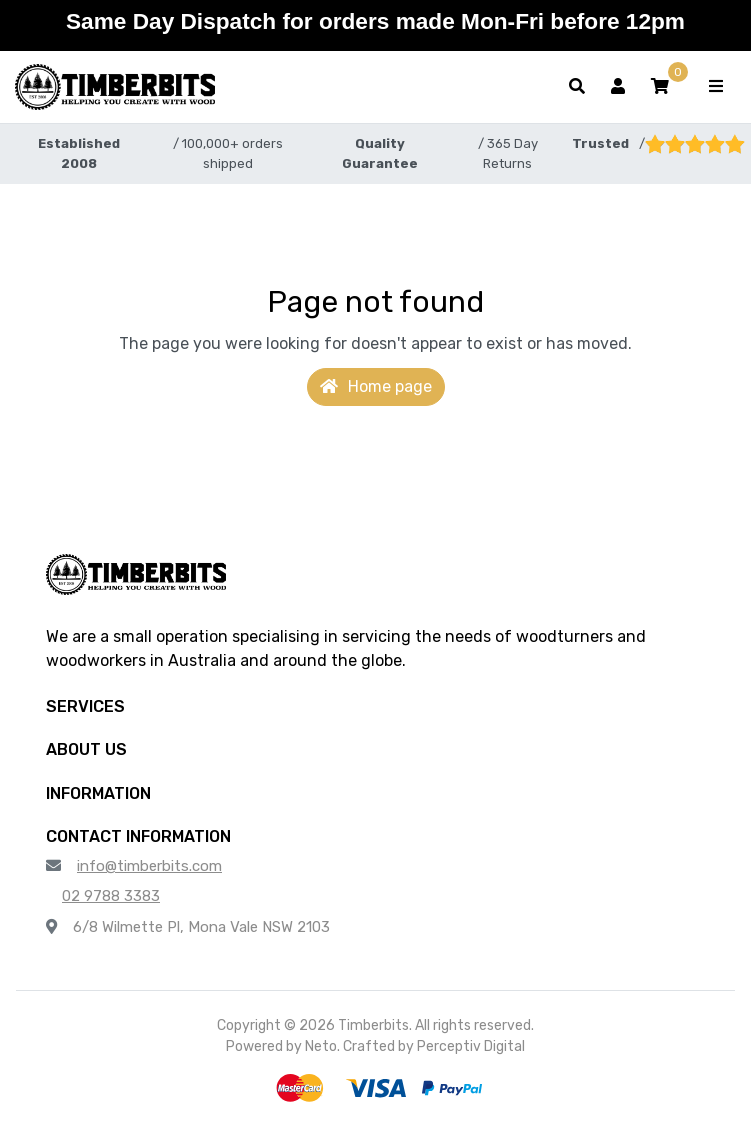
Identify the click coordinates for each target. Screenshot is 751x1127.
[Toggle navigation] (716, 87)
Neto (321, 1046)
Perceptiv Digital (471, 1046)
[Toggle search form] (577, 87)
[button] (660, 87)
